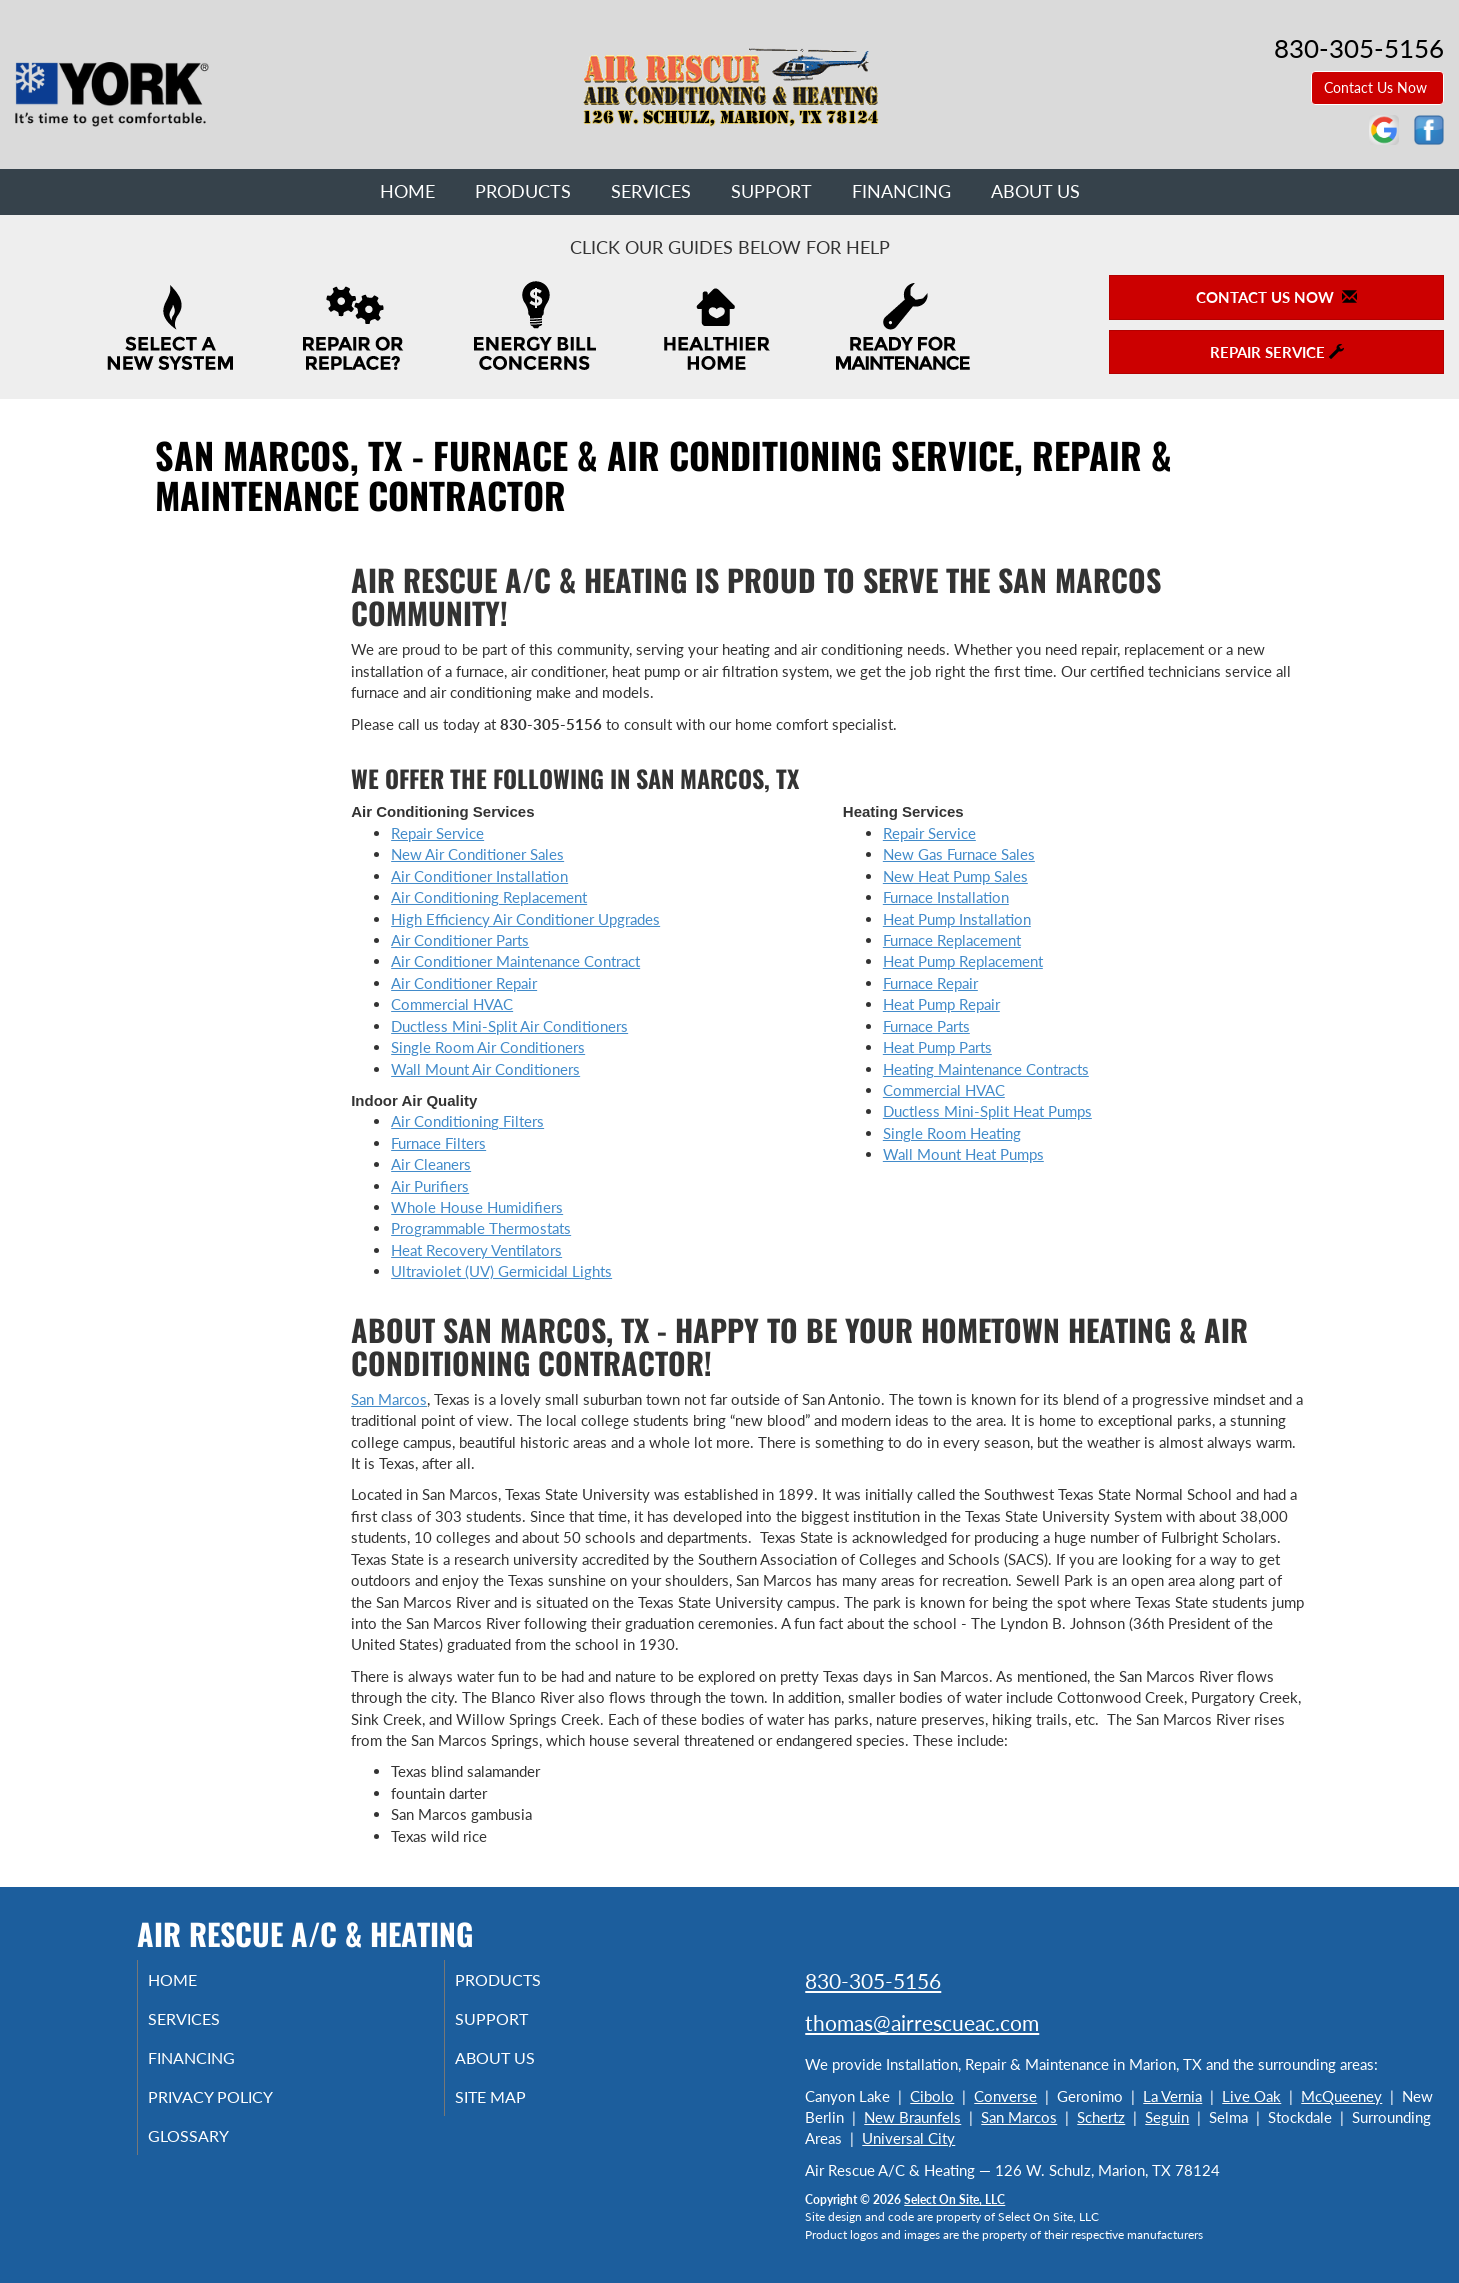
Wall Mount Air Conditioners (485, 1069)
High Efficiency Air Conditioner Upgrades (525, 919)
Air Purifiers (430, 1186)
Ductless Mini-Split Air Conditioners (509, 1026)
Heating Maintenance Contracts (986, 1069)
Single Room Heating (952, 1133)
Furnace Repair (930, 983)
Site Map (515, 2107)
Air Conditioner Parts (460, 940)
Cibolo (932, 2096)
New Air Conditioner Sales (477, 854)
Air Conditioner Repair (464, 983)
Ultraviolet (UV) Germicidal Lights (501, 1271)
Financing (901, 191)
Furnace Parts (926, 1026)
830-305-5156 (873, 1980)
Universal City (908, 2138)
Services (651, 191)
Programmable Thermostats (481, 1228)
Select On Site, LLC (954, 2199)
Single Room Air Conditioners (488, 1047)
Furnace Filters (438, 1143)
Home (407, 191)
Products (523, 191)
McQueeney (1341, 2096)
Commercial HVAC (452, 1004)
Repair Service (437, 833)
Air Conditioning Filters (467, 1121)
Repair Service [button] (1277, 352)
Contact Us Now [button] (1377, 87)
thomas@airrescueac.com (922, 2022)
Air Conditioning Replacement (489, 897)
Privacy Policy (237, 2107)
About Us (1035, 191)
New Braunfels (912, 2117)
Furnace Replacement (952, 940)
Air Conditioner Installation (479, 876)
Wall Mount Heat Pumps (963, 1154)
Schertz (1101, 2117)
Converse (1005, 2096)
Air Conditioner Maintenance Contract (515, 961)
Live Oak (1251, 2096)
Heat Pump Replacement (963, 961)
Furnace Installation (946, 897)
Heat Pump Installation (957, 919)
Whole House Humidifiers (477, 1207)
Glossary (212, 2149)
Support (771, 191)
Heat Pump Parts (937, 1047)
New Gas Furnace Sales (959, 854)
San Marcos (389, 1399)
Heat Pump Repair (941, 1004)
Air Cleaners (431, 1164)
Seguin (1167, 2117)
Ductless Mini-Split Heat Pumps (987, 1111)
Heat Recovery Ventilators (476, 1250)
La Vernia (1172, 2096)
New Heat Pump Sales (955, 876)
